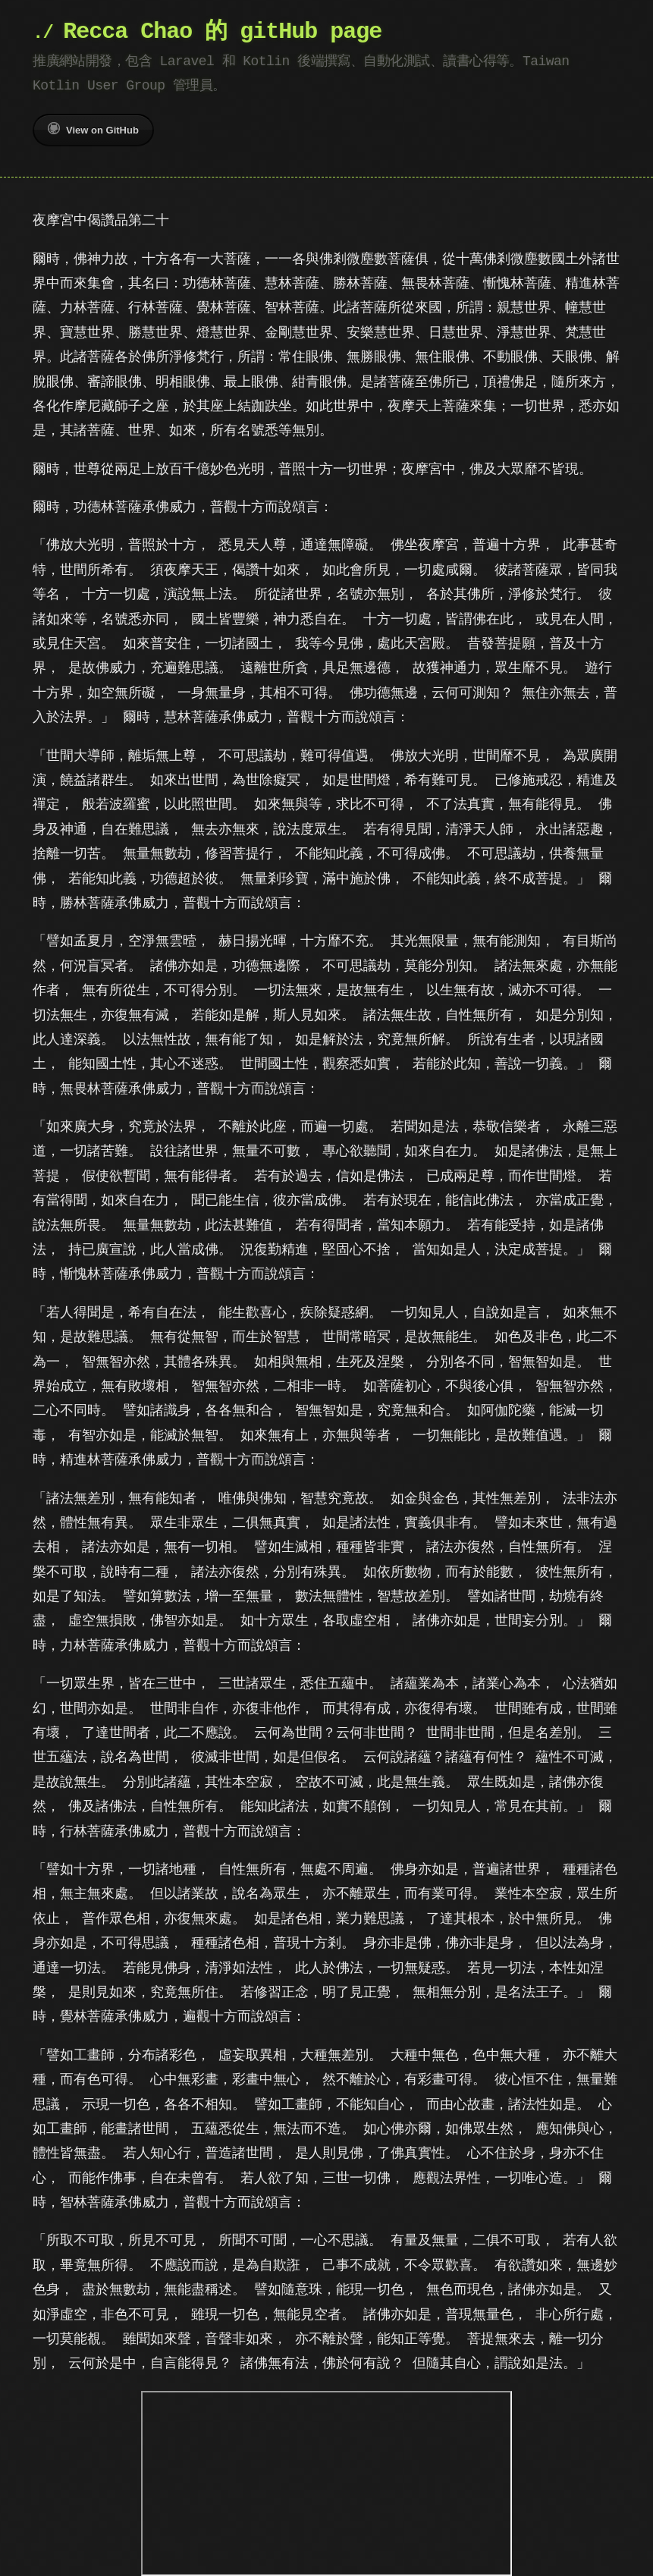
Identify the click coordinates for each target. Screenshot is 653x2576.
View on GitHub (93, 129)
